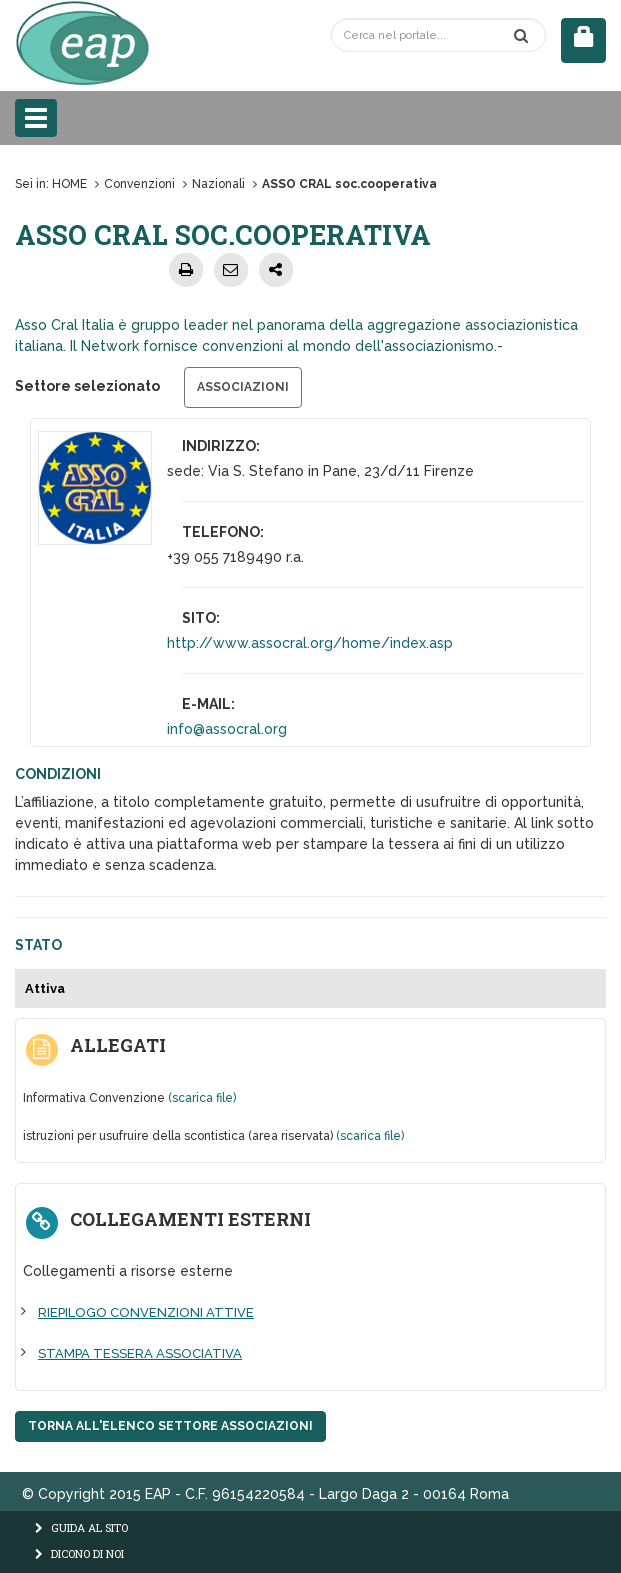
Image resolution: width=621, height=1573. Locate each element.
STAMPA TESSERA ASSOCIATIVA (140, 1353)
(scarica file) (202, 1098)
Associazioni (243, 387)
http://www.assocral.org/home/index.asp (310, 643)
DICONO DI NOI (79, 1553)
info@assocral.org (227, 729)
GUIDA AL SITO (81, 1527)
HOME (69, 184)
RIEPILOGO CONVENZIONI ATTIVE (146, 1312)
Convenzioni (139, 184)
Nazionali (218, 184)
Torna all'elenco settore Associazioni (170, 1426)
